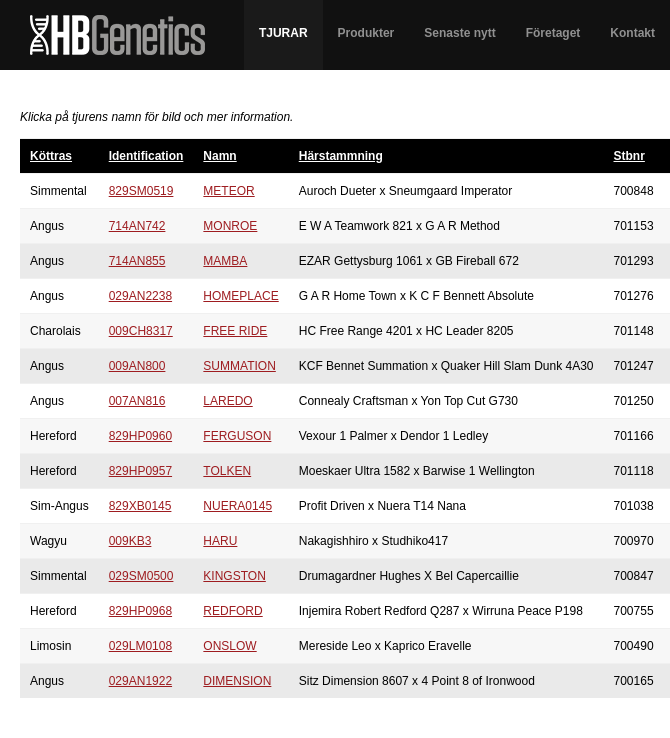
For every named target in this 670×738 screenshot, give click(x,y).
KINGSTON (234, 576)
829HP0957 (140, 471)
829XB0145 (140, 506)
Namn (219, 156)
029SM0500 (141, 576)
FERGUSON (237, 436)
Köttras (51, 156)
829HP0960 (140, 436)
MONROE (230, 226)
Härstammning (341, 156)
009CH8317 (141, 331)
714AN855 (137, 261)
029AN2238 (140, 296)
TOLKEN (227, 471)
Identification (146, 156)
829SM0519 (141, 191)
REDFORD (232, 611)
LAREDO (227, 401)
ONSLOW (229, 646)
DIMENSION (237, 681)
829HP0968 (140, 611)
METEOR (228, 191)
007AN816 (137, 401)
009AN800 (137, 366)
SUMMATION (239, 366)
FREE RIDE (235, 331)
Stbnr (629, 156)
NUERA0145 (237, 506)
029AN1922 (140, 681)
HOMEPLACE (240, 296)
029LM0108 (140, 646)
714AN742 (137, 226)
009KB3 (130, 541)
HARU (220, 541)
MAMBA (225, 261)
